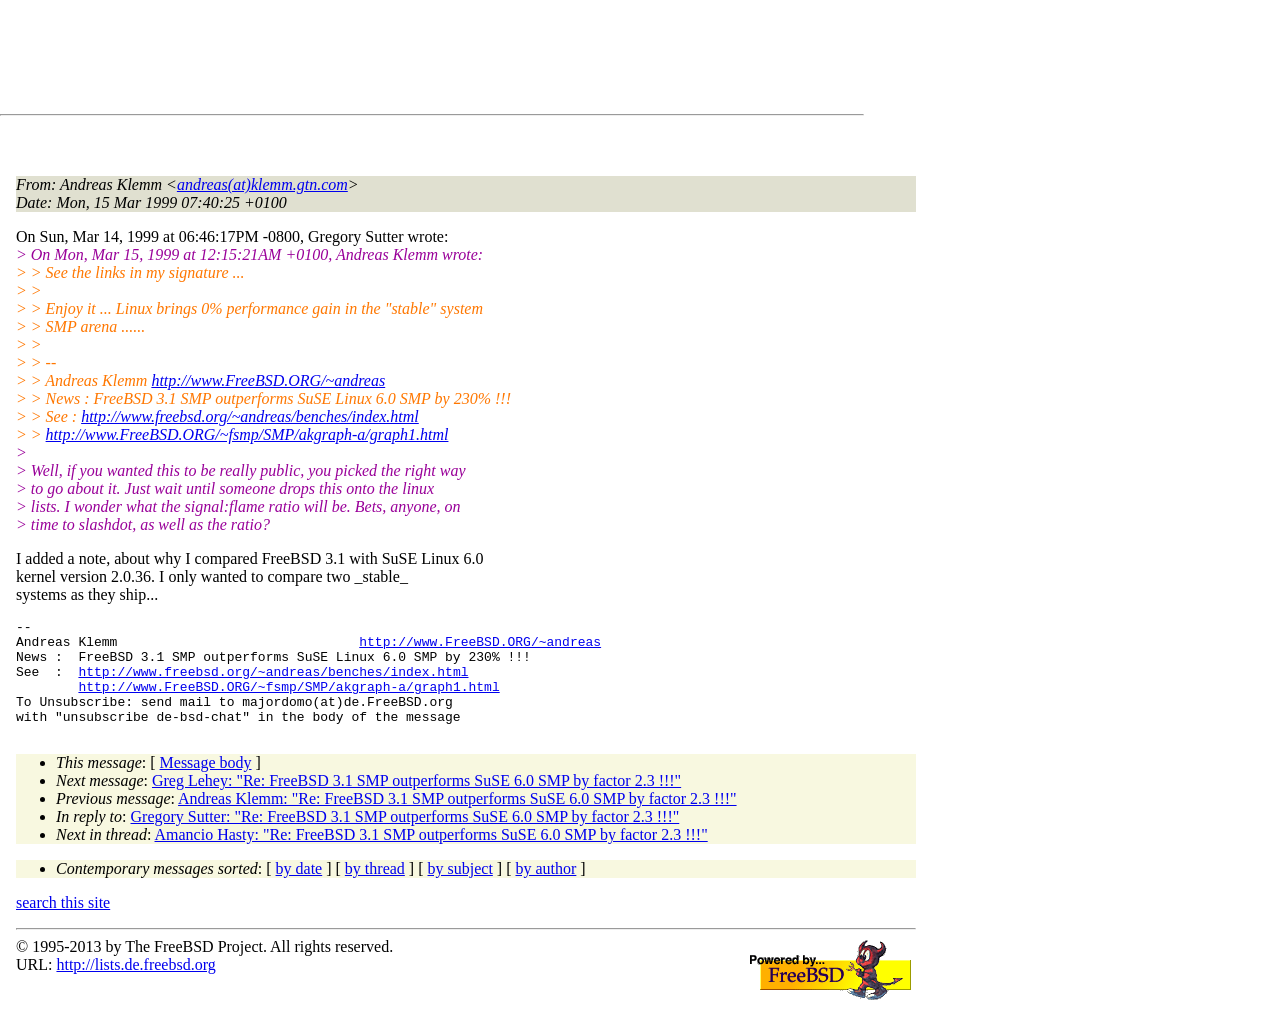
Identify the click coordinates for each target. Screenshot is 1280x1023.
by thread (375, 889)
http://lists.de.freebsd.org (135, 985)
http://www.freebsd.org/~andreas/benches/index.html (250, 416)
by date (299, 889)
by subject (460, 889)
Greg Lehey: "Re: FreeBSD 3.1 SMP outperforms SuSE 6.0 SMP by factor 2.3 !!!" (416, 801)
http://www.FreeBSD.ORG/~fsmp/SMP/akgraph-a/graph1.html (247, 434)
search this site (63, 923)
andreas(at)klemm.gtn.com (262, 184)
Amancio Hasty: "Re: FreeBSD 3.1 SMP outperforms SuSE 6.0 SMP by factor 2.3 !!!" (431, 855)
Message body (206, 783)
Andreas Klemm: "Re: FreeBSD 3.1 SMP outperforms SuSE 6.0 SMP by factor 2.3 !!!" (457, 819)
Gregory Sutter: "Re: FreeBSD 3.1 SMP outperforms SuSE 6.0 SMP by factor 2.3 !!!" (405, 837)
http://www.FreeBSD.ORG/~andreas (268, 380)
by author (545, 889)
